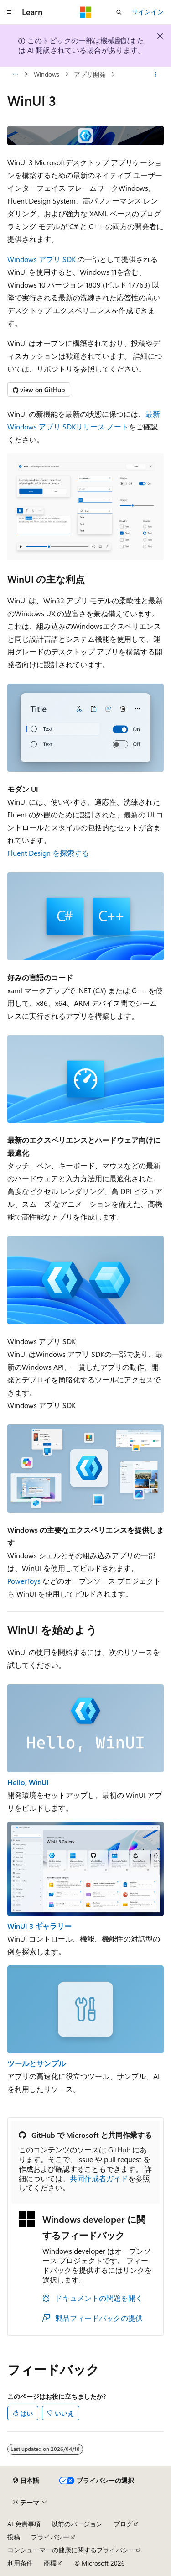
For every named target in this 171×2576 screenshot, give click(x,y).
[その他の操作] (156, 74)
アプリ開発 (90, 74)
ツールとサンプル (36, 2063)
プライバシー (50, 2537)
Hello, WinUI (28, 1782)
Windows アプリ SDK (41, 259)
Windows (46, 74)
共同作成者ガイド (99, 2178)
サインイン (148, 11)
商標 (50, 2563)
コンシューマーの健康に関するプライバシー (71, 2549)
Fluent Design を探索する (48, 853)
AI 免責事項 (24, 2523)
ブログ (123, 2523)
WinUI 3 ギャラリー (39, 1926)
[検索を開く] (119, 12)
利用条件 (20, 2563)
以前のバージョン (77, 2523)
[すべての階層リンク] (15, 74)
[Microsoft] (86, 12)
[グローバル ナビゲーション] (9, 12)
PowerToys (24, 1581)
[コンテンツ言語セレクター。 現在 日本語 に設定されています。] (26, 2480)
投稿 (13, 2537)
